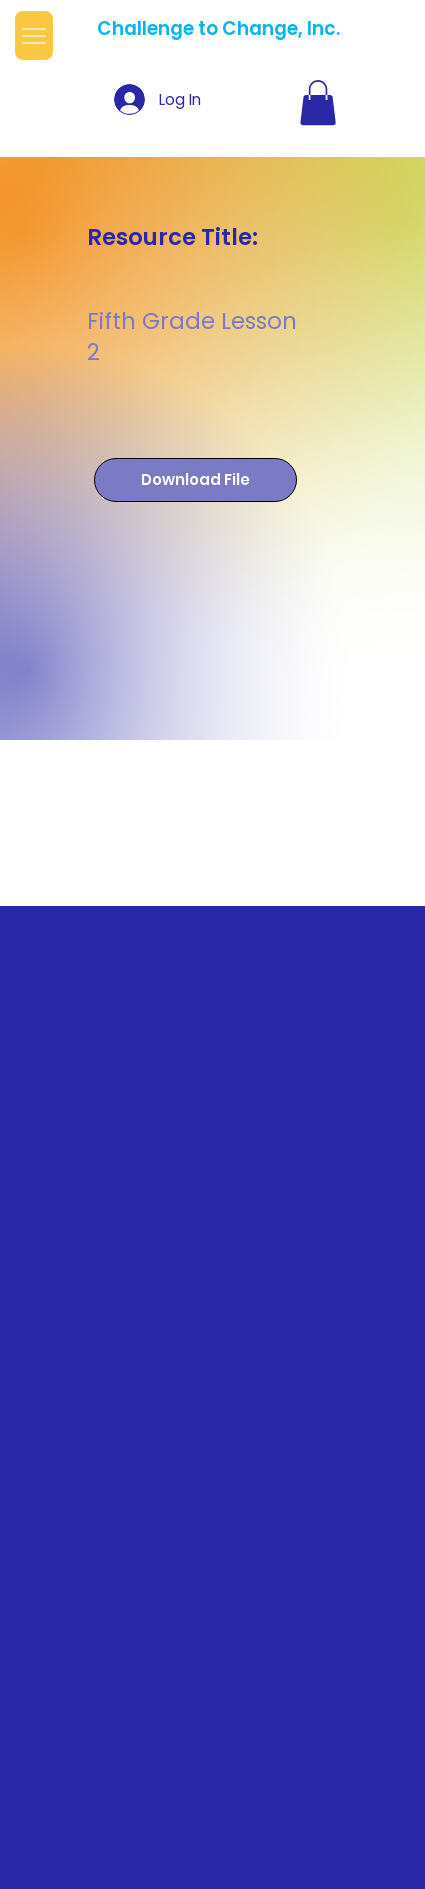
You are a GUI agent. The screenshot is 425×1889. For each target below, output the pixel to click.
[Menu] (34, 35)
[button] (318, 102)
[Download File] (195, 480)
